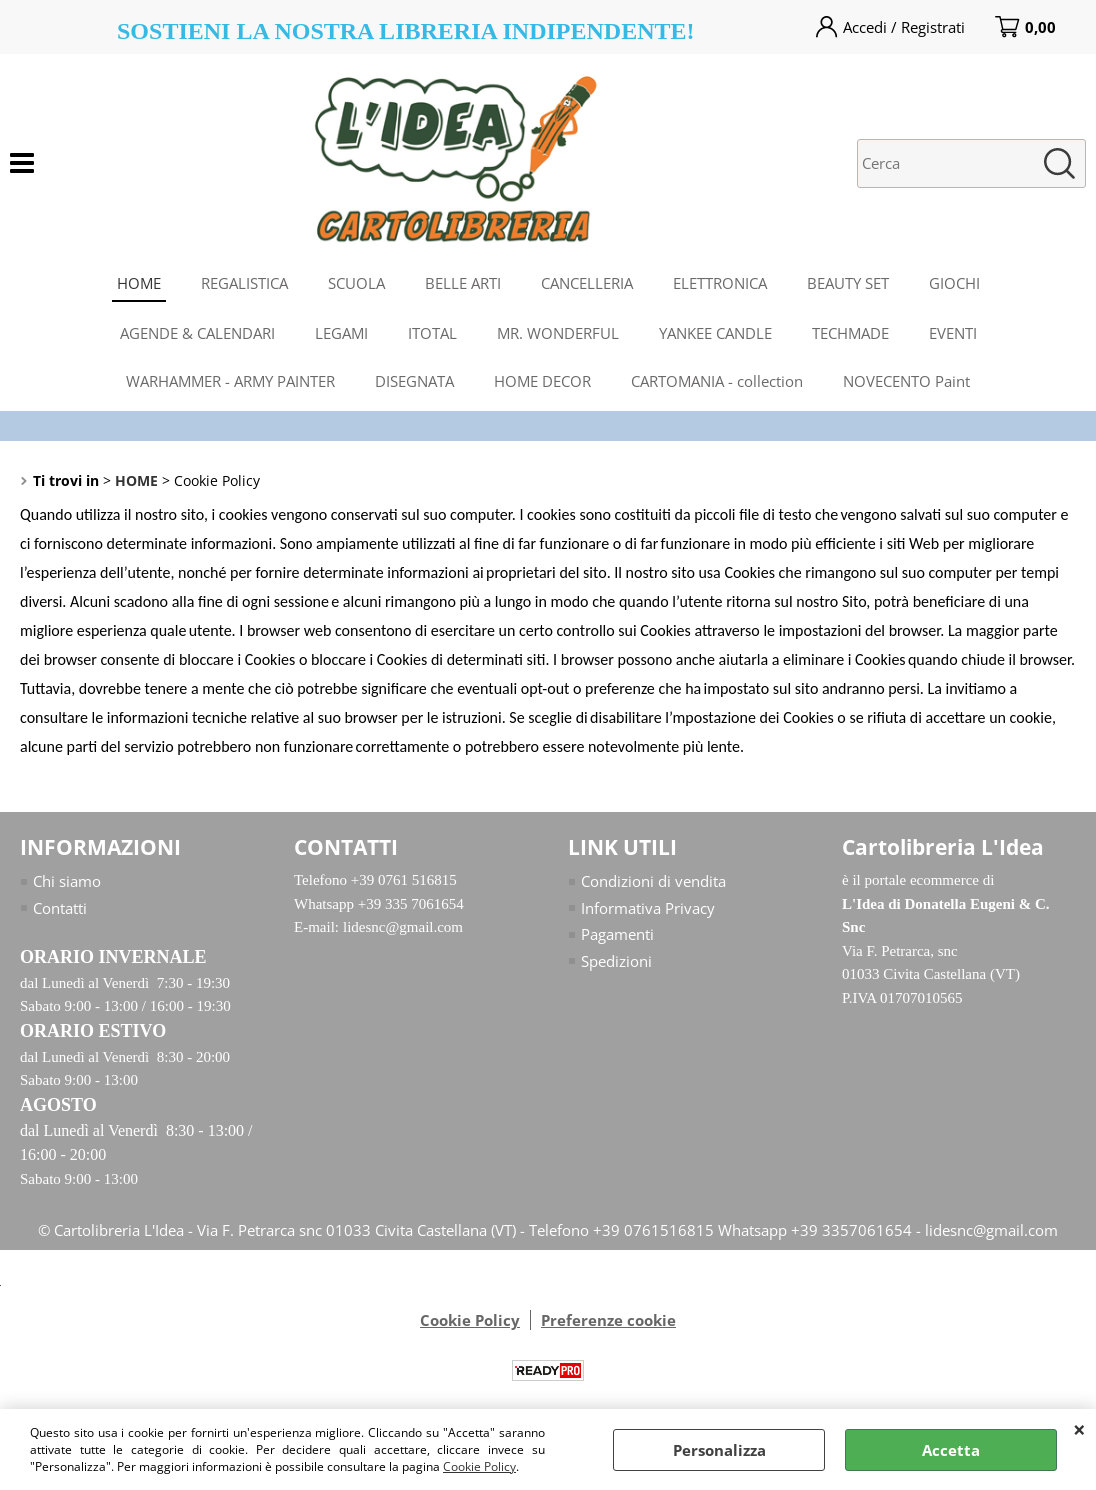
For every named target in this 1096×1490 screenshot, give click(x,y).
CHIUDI (1079, 1429)
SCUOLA (356, 283)
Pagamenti (617, 934)
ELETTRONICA (720, 283)
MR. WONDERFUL (558, 333)
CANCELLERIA (587, 283)
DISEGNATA (414, 381)
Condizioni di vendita (653, 881)
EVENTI (953, 333)
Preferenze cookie (608, 1320)
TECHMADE (850, 333)
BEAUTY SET (848, 283)
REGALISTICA (244, 283)
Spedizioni (616, 961)
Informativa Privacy (648, 908)
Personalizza (719, 1450)
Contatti (60, 908)
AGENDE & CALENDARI (197, 333)
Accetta (951, 1450)
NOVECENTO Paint (906, 381)
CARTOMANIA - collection (717, 381)
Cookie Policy (479, 1466)
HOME (139, 283)
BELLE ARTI (463, 283)
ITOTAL (432, 333)
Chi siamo (67, 881)
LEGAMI (341, 333)
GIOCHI (954, 283)
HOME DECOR (542, 381)
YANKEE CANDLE (715, 333)
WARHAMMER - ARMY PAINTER (230, 381)
